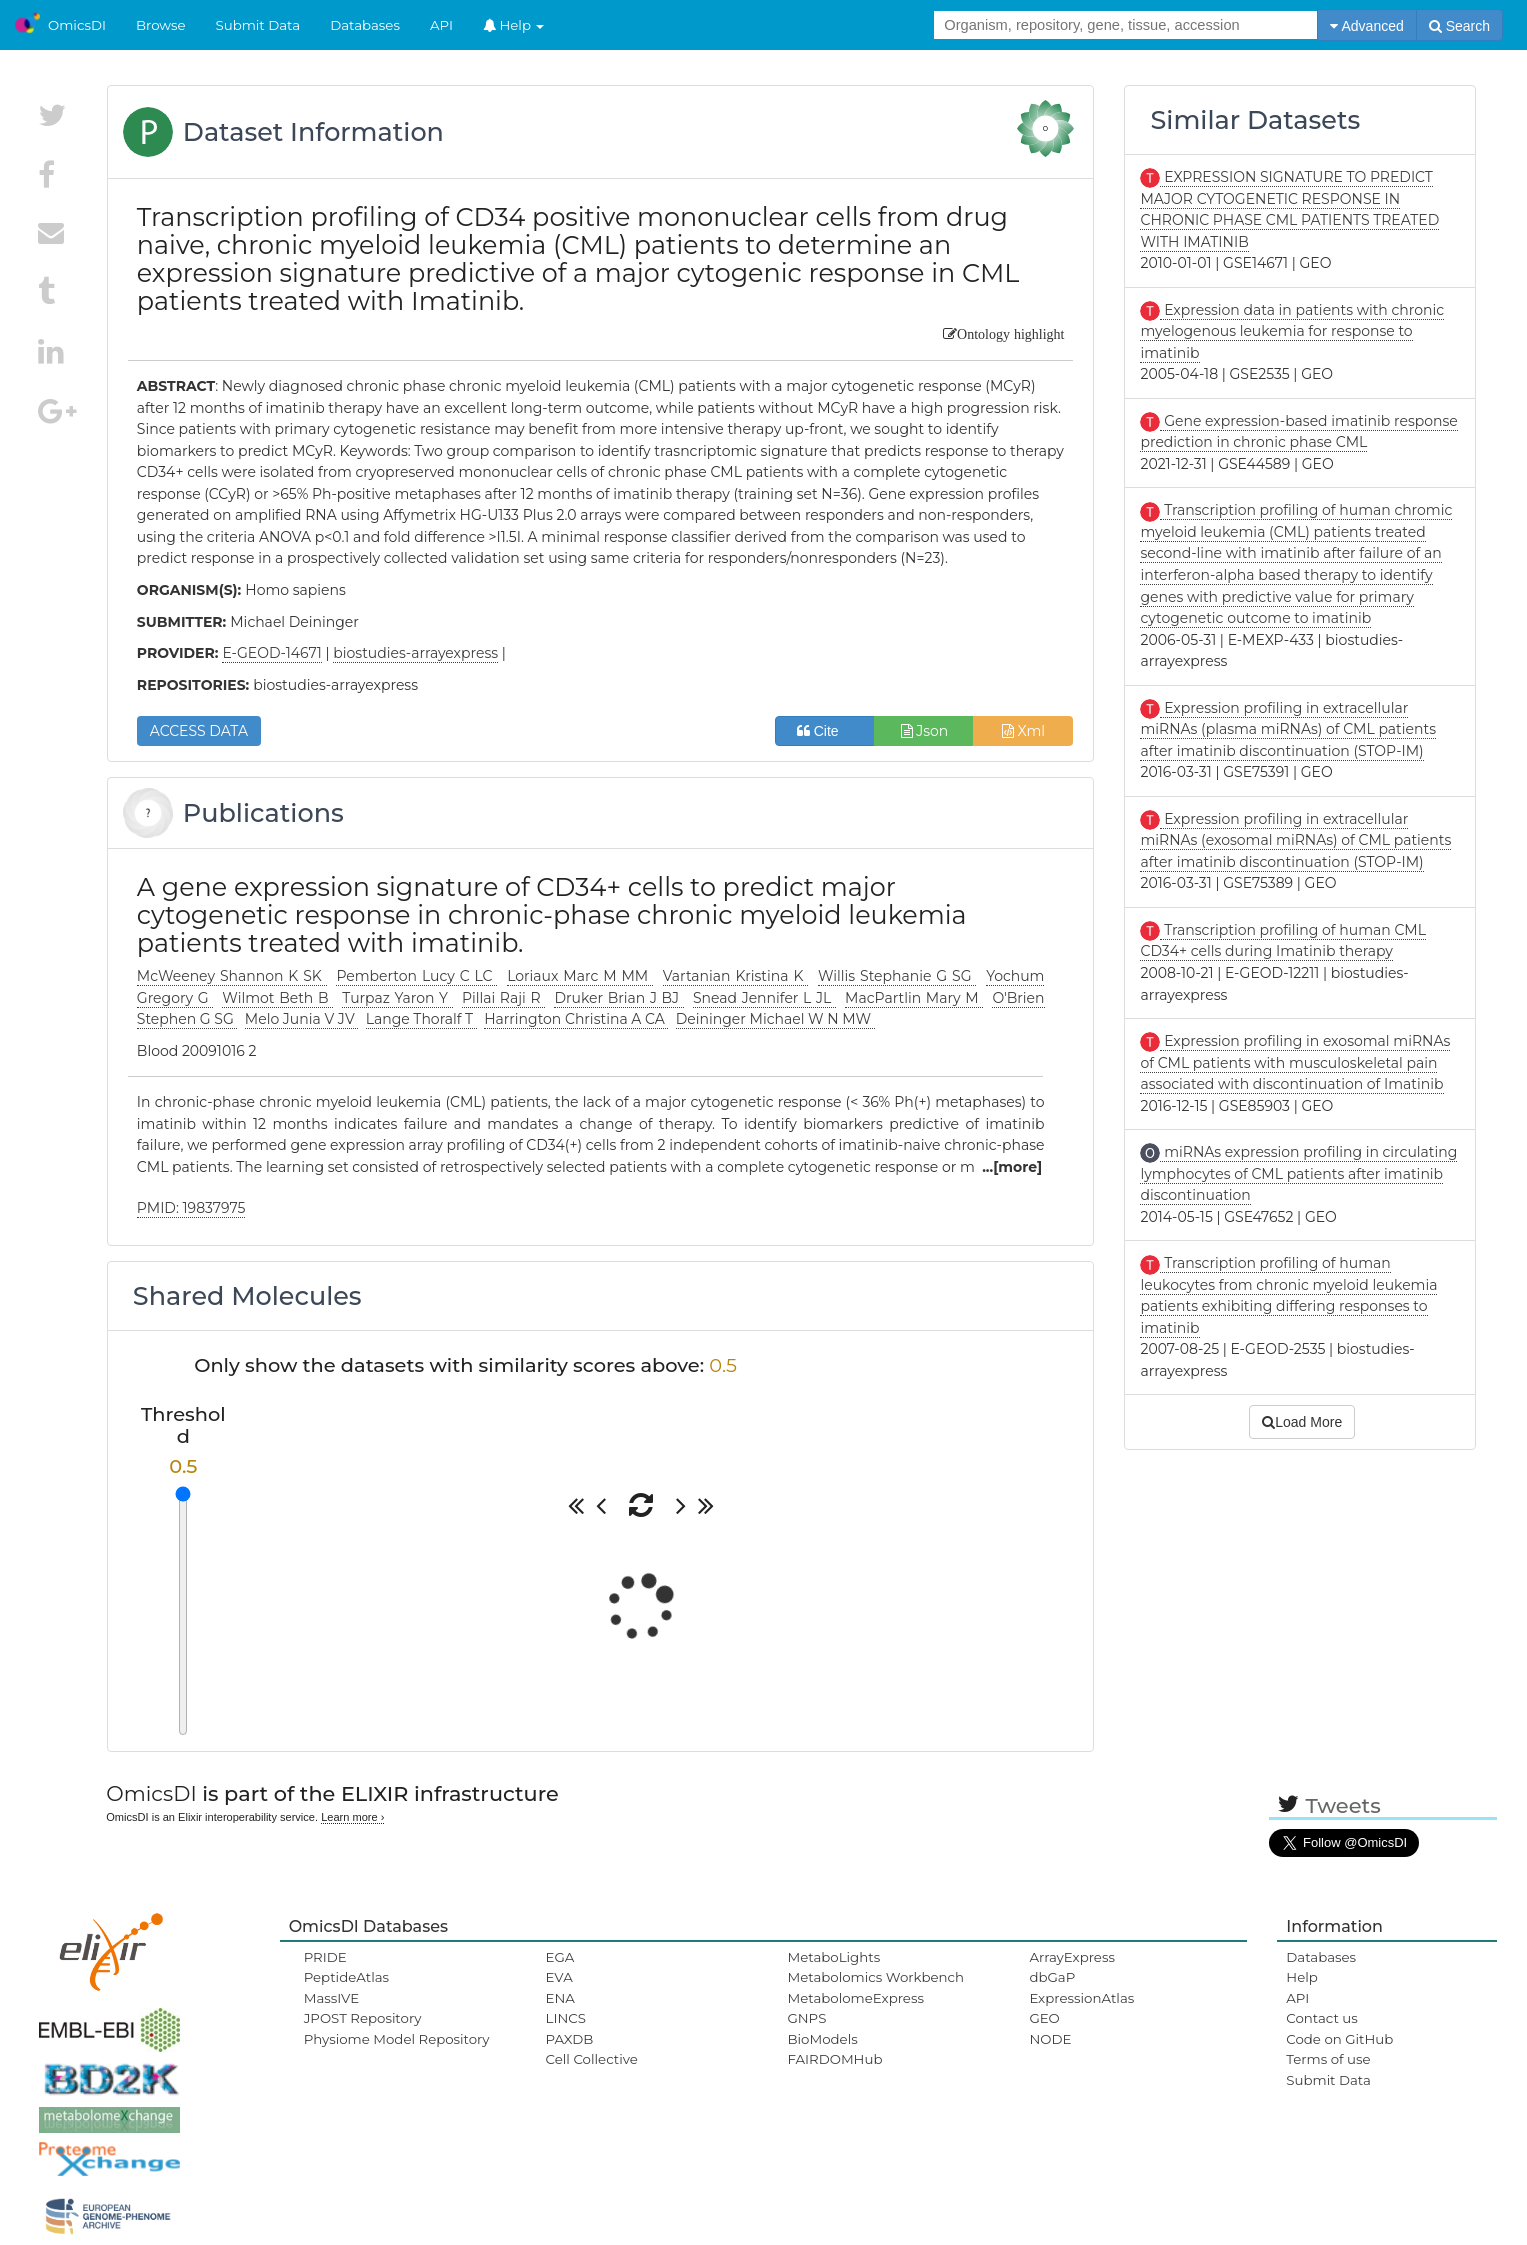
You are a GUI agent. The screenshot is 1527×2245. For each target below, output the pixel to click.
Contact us (1321, 2018)
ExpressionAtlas (1081, 1998)
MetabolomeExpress (855, 1998)
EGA (560, 1957)
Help (514, 25)
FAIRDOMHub (834, 2059)
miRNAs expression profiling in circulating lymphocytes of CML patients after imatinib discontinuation (1298, 1173)
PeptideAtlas (346, 1977)
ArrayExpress (1072, 1957)
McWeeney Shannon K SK (232, 976)
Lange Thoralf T (421, 1019)
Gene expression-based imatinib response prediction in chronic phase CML (1298, 432)
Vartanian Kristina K (735, 976)
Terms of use (1328, 2059)
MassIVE (331, 1998)
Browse (161, 25)
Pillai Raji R (503, 998)
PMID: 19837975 (191, 1208)
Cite (825, 731)
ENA (560, 1998)
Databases (365, 25)
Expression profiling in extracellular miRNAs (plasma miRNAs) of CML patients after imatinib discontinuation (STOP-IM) (1288, 729)
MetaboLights (833, 1957)
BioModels (822, 2039)
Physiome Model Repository (397, 2039)
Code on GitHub (1339, 2039)
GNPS (806, 2018)
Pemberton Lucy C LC (416, 976)
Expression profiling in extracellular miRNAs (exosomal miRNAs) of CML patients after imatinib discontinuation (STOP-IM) (1295, 840)
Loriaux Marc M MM (580, 976)
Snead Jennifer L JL (764, 998)
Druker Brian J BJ (618, 998)
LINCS (566, 2018)
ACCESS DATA (199, 731)
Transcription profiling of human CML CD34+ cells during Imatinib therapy (1282, 941)
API (441, 25)
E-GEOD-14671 (271, 653)
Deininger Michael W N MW (775, 1019)
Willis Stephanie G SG (897, 976)
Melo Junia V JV (302, 1019)
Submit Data (258, 25)
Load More (1302, 1422)
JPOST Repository (363, 2018)
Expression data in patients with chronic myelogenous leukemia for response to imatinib (1292, 331)
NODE (1050, 2039)
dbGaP (1052, 1977)
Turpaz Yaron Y (397, 998)
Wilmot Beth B (277, 998)
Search (1459, 26)
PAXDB (570, 2039)
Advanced (1366, 26)
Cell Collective (592, 2059)
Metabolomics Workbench (875, 1977)
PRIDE (325, 1957)
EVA (559, 1977)
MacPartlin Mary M (914, 998)
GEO (1044, 2018)
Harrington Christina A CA (576, 1019)
